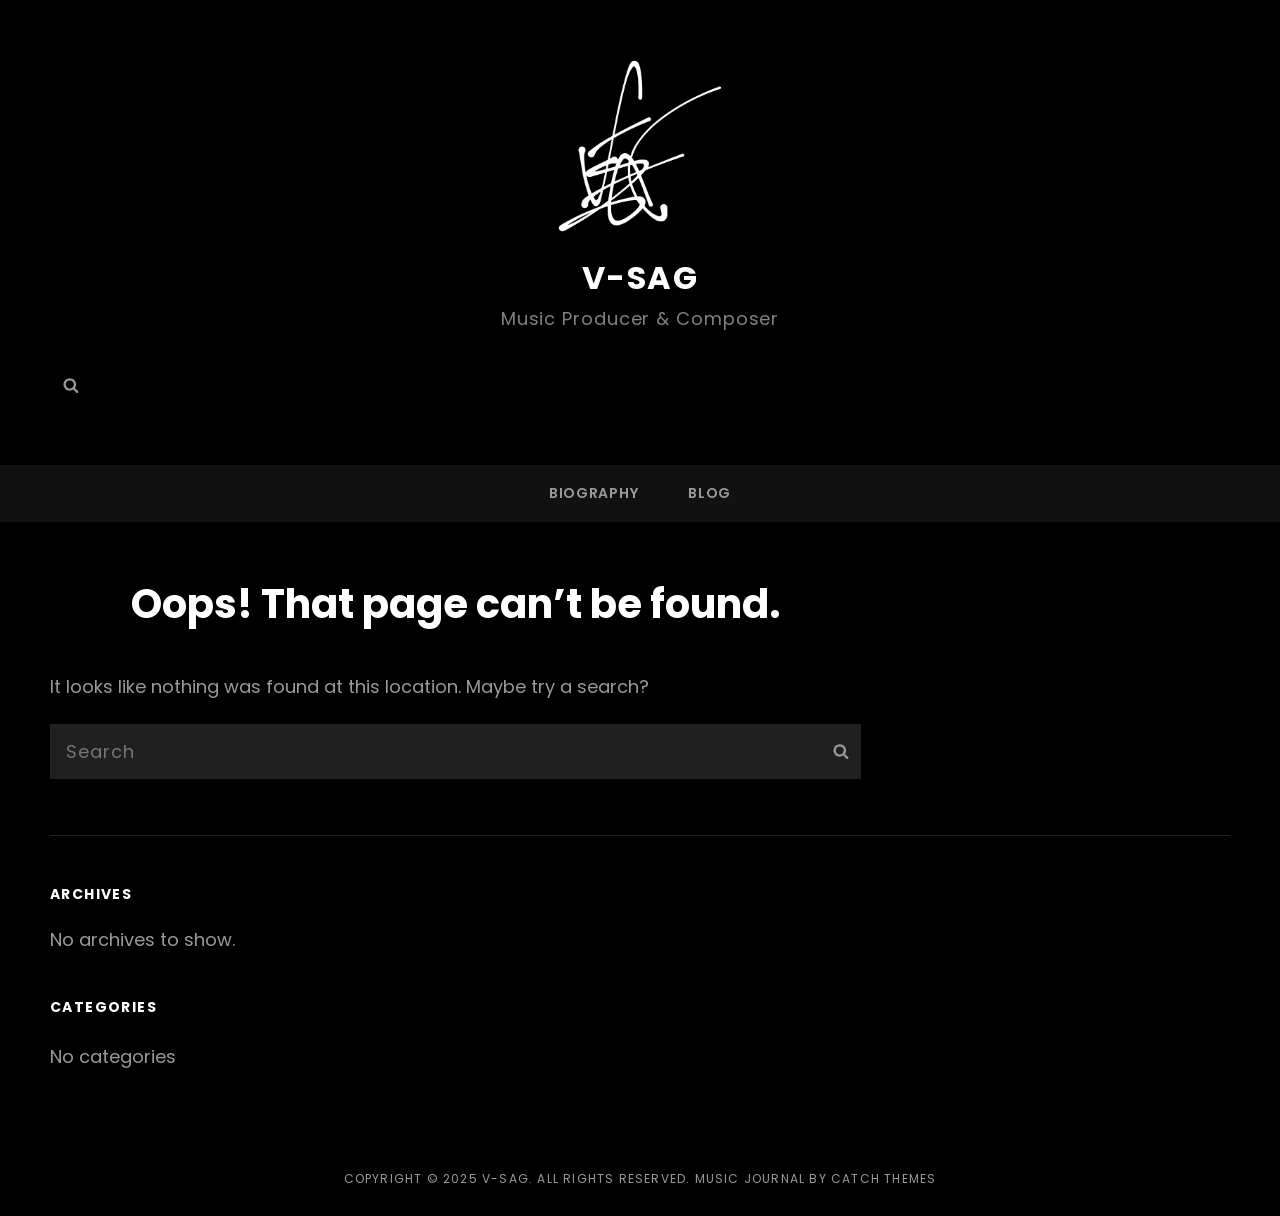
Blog (709, 493)
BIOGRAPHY (593, 493)
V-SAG (640, 277)
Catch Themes (883, 1178)
